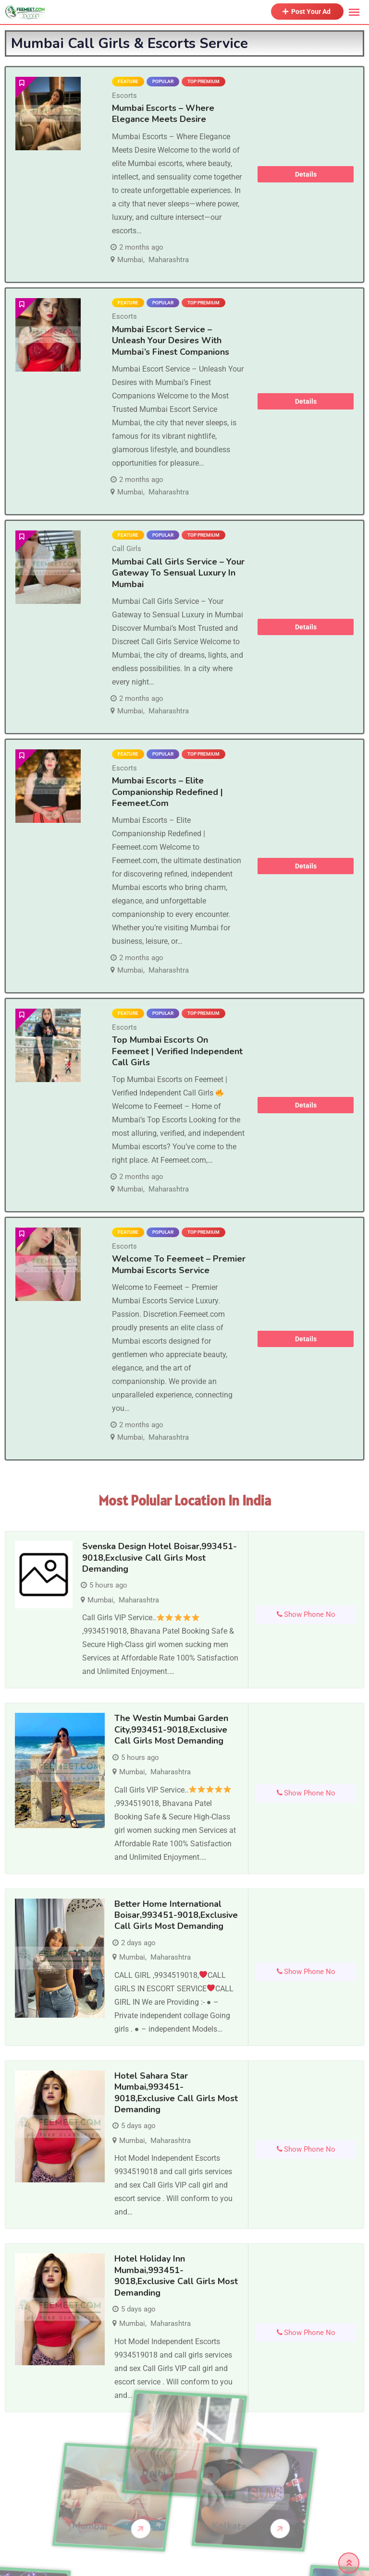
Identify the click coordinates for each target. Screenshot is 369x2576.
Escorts (124, 95)
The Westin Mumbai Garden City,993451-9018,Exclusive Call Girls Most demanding (171, 1729)
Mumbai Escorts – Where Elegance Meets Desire (163, 113)
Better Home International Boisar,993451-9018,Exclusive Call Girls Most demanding (176, 1915)
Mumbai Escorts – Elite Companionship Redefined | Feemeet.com (167, 792)
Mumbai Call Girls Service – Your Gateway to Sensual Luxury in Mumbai (178, 573)
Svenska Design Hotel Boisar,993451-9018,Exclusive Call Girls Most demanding (159, 1558)
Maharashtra (168, 259)
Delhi (153, 2426)
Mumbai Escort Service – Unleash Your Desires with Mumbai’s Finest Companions (170, 341)
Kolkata (181, 2526)
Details (306, 174)
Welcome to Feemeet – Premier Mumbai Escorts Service (179, 1264)
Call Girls (126, 548)
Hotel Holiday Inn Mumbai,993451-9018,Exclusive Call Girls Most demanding (176, 2275)
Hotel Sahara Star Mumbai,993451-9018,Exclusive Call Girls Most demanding (176, 2092)
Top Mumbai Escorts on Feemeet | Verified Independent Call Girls (177, 1051)
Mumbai (130, 259)
